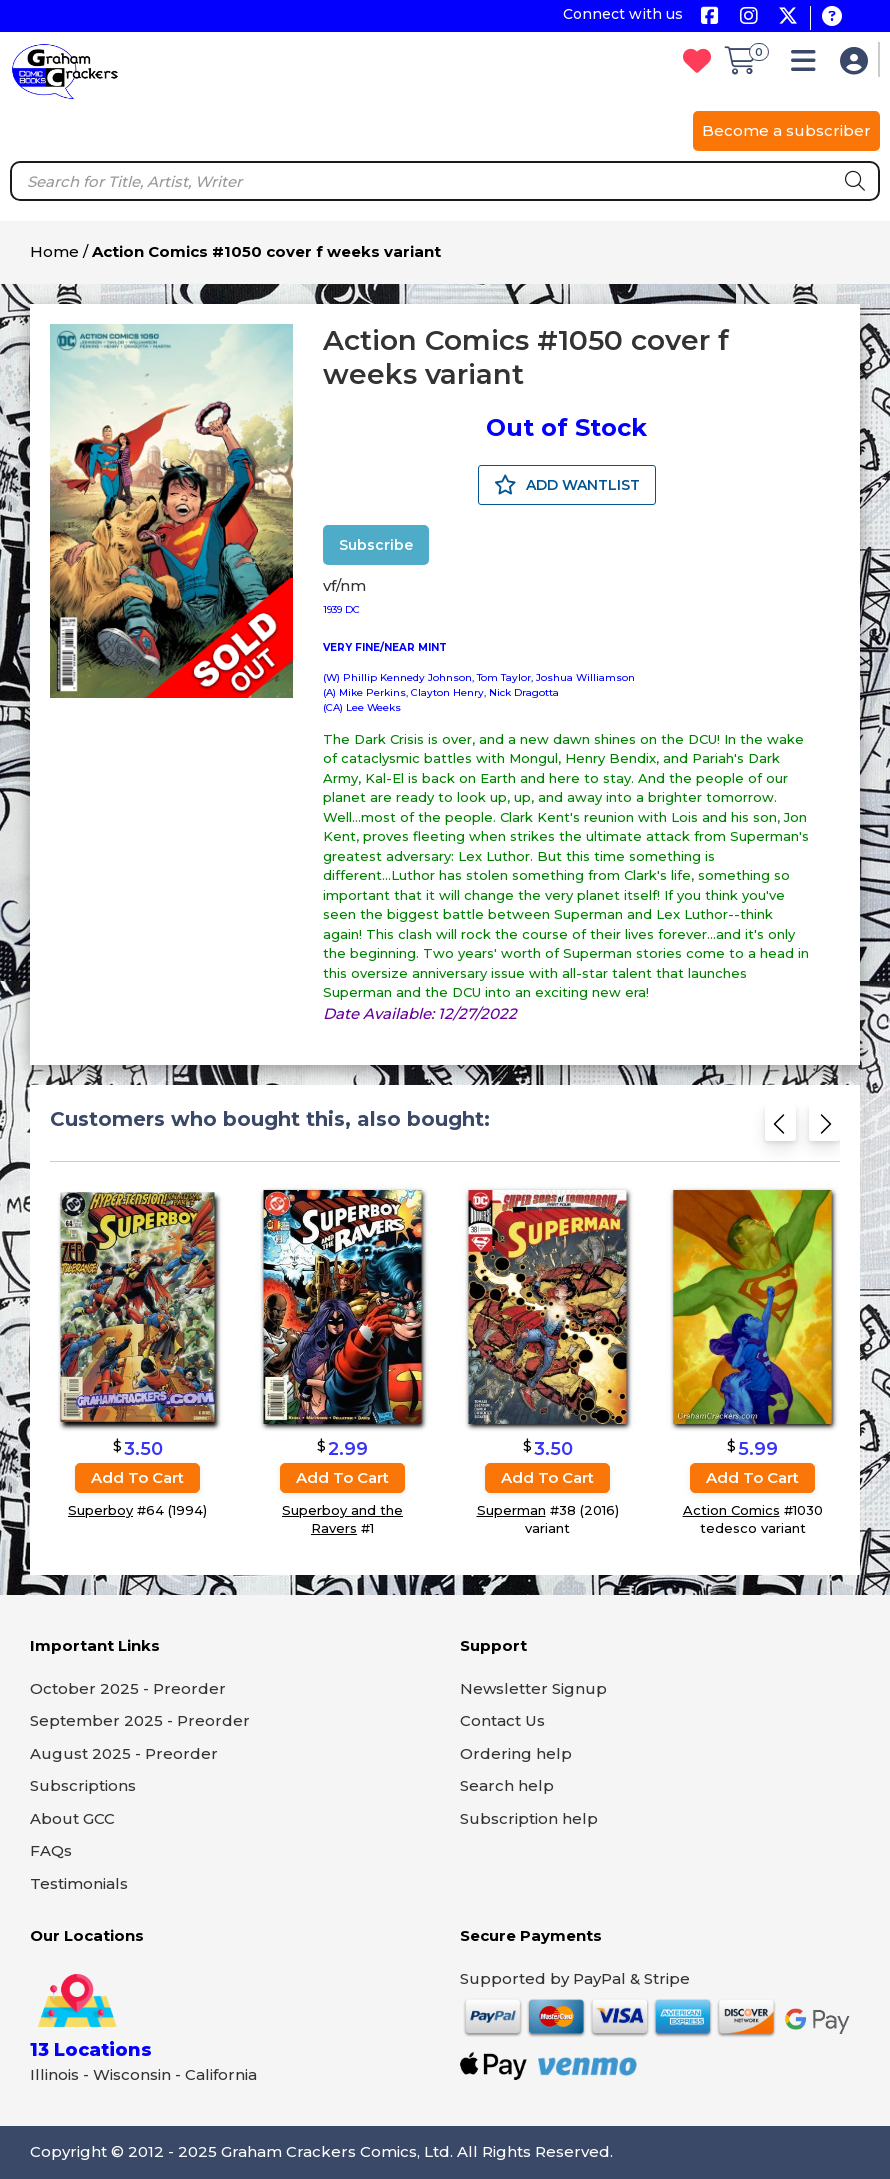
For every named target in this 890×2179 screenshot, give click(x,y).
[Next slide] (824, 1129)
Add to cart (137, 1477)
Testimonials (79, 1883)
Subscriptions (83, 1785)
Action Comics (731, 1510)
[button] (808, 65)
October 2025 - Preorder (128, 1688)
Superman (511, 1510)
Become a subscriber (786, 130)
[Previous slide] (780, 1129)
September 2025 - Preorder (140, 1720)
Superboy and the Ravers (342, 1519)
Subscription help (529, 1818)
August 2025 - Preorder (124, 1753)
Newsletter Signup (533, 1688)
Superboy (100, 1510)
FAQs (51, 1850)
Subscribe (376, 545)
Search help (507, 1785)
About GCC (72, 1818)
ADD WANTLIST (567, 485)
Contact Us (502, 1720)
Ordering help (516, 1753)
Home (54, 251)
